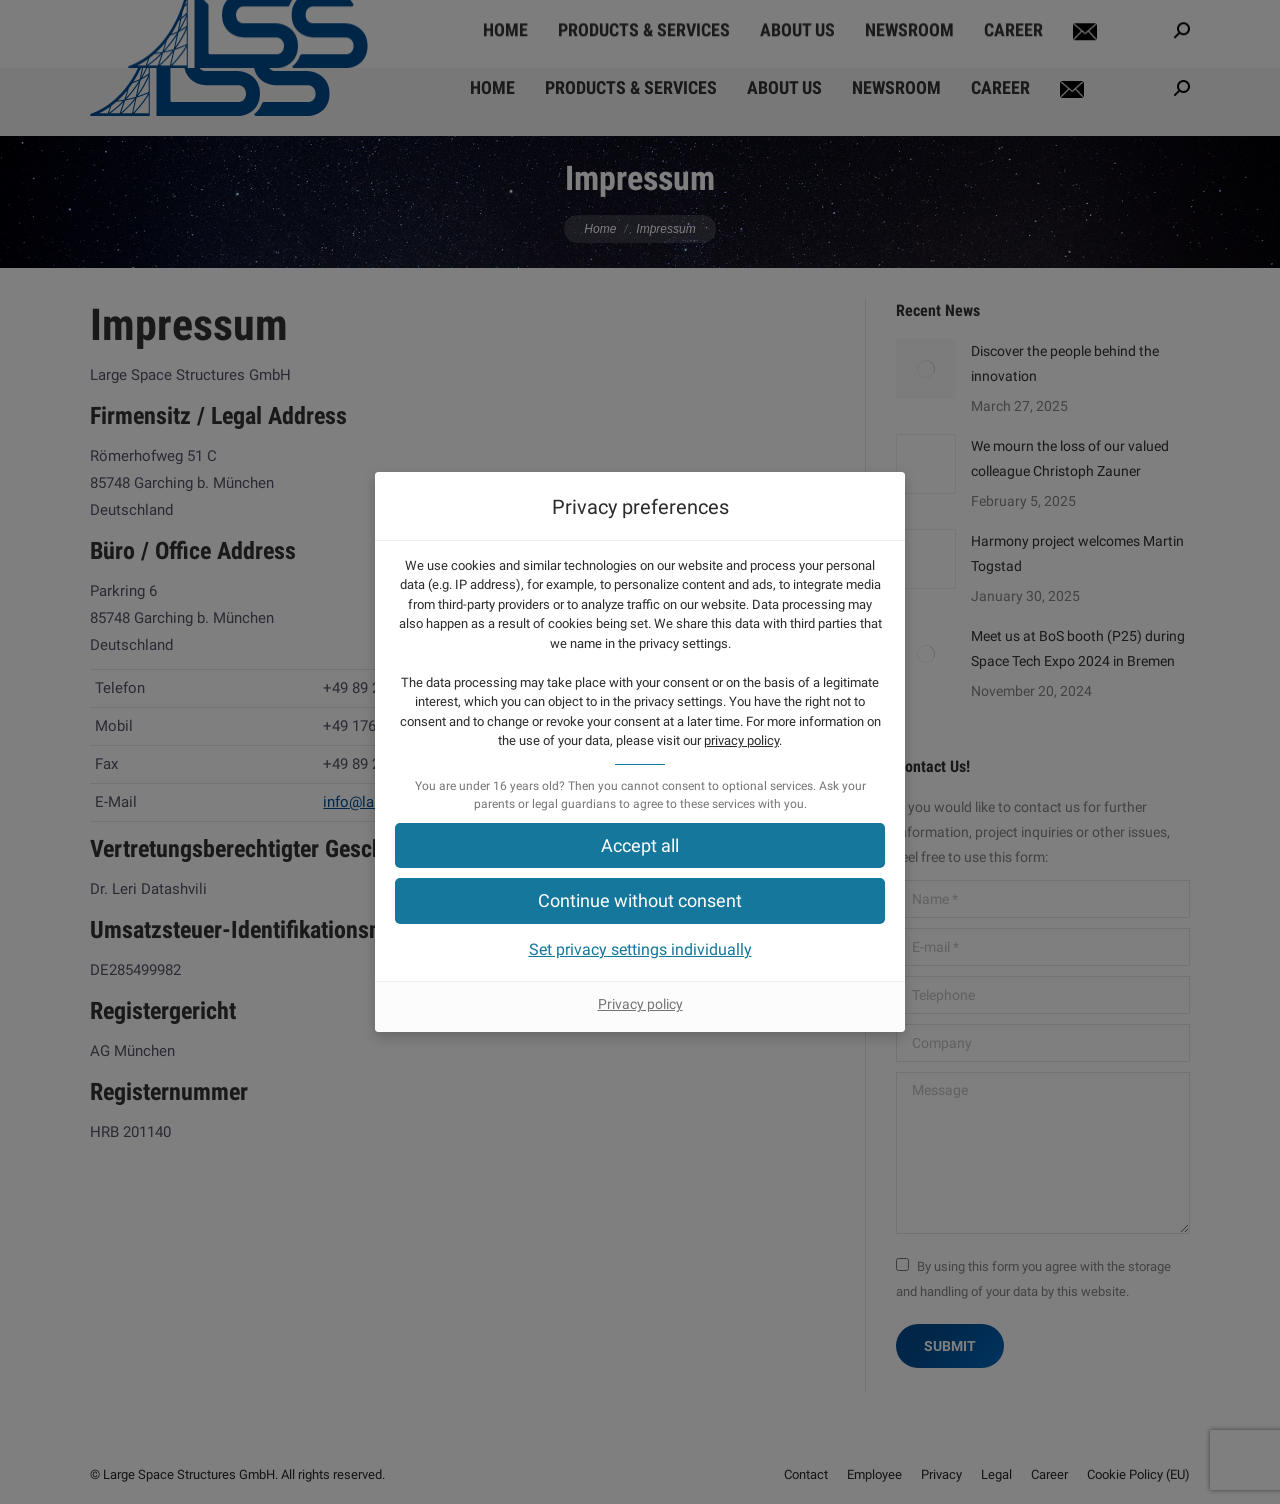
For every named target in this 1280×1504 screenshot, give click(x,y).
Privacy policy (640, 1004)
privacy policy (741, 740)
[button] (640, 845)
